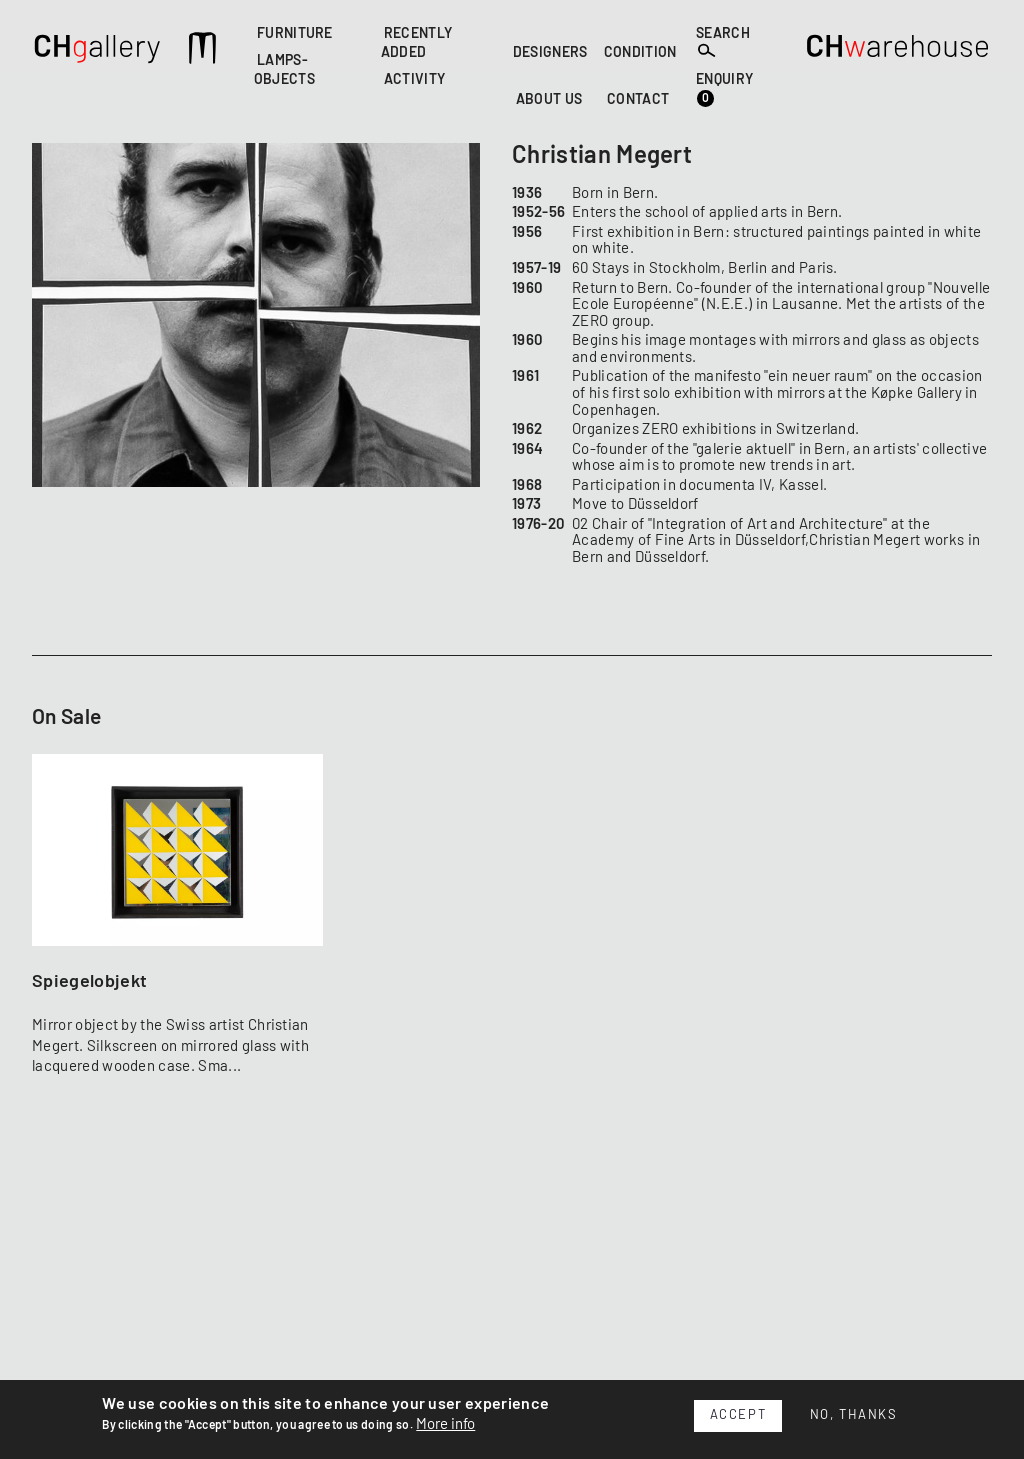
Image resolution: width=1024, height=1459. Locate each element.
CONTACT (638, 100)
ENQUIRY (724, 90)
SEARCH (723, 43)
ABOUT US (549, 100)
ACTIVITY (415, 81)
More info (445, 1424)
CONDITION (640, 53)
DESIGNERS (550, 53)
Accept (738, 1415)
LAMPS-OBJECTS (284, 71)
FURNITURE (295, 34)
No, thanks (854, 1415)
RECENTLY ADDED (417, 43)
